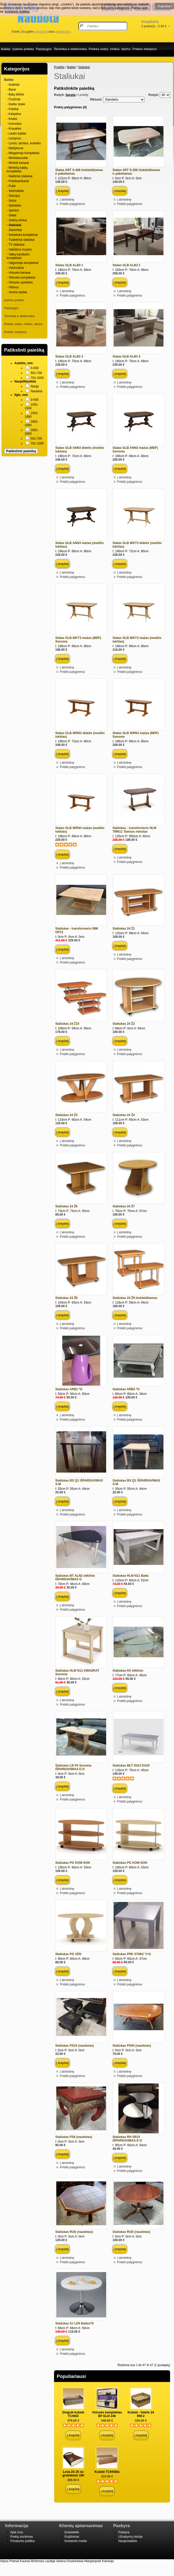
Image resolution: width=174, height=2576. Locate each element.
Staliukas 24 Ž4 (124, 1115)
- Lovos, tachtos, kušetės (24, 143)
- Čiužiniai (13, 99)
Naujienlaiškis (127, 2541)
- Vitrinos (13, 287)
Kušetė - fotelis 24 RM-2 (140, 2414)
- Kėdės (12, 119)
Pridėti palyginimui (72, 204)
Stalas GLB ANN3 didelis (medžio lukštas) (79, 449)
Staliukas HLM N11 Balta (131, 1575)
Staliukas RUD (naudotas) (74, 2232)
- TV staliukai (15, 244)
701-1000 (37, 378)
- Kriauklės (14, 128)
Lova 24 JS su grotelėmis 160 (73, 2473)
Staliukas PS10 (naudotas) (74, 2045)
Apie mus (16, 2532)
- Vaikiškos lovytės (19, 249)
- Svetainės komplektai (22, 235)
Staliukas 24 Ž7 (124, 1206)
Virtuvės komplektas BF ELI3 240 (107, 2414)
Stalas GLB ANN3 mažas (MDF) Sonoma (135, 449)
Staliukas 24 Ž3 (66, 1115)
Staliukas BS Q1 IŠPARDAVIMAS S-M (136, 1482)
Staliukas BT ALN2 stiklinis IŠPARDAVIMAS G (75, 1577)
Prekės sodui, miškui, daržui (109, 49)
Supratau (164, 6)
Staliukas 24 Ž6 (66, 1206)
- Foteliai (13, 109)
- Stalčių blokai (17, 220)
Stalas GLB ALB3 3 (69, 356)
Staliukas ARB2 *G (126, 1389)
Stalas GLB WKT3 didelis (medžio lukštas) (137, 544)
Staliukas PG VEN (68, 1954)
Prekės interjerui (144, 49)
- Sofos (11, 200)
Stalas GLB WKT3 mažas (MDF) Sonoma (78, 639)
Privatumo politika (22, 2541)
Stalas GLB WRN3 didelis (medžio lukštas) (80, 734)
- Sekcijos (13, 196)
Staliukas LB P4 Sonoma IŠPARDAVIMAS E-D (73, 1767)
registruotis (63, 31)
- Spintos (13, 210)
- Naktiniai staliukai (19, 176)
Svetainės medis (75, 2541)
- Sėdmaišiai (15, 191)
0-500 (35, 368)
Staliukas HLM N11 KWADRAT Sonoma (77, 1672)
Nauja (35, 386)
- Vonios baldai (17, 292)
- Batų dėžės (15, 94)
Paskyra (123, 2532)
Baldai (5, 49)
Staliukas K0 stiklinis (128, 1670)
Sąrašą (71, 95)
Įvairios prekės (23, 49)
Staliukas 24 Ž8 (66, 1298)
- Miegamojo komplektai (23, 153)
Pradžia (59, 67)
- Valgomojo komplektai (23, 263)
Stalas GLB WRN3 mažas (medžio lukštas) (79, 829)
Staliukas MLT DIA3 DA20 (131, 1765)
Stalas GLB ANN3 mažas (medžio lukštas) (79, 544)
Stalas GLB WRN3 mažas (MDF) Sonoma (136, 734)
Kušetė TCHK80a (107, 2472)
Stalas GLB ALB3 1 (69, 265)
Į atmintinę (67, 199)
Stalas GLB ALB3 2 (126, 265)
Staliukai (84, 67)
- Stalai (11, 215)
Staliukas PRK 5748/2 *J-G (132, 1954)
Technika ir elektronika (70, 49)
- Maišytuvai (15, 148)
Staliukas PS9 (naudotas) (73, 2137)
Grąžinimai (71, 2536)
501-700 (36, 373)
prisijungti (41, 31)
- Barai (11, 89)
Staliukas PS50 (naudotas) (132, 2045)
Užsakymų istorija (130, 2536)
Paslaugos (44, 49)
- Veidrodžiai (15, 268)
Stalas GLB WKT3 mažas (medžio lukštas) (137, 639)
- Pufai (11, 186)
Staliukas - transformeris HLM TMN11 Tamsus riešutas (134, 829)
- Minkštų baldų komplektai (17, 169)
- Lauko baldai (16, 133)
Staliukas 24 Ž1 (124, 928)
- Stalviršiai (14, 230)
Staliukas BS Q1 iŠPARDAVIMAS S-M (79, 1482)
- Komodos (14, 124)
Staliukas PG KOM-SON (72, 1863)
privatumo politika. (17, 11)
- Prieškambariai (18, 181)
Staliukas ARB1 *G (69, 1389)
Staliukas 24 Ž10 (67, 1024)
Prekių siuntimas (21, 2536)
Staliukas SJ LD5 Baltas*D (74, 2323)
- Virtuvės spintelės (20, 282)
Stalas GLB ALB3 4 (126, 356)
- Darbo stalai (16, 104)
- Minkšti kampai (18, 163)
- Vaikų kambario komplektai (18, 256)
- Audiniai (13, 84)
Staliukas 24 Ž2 (124, 1024)
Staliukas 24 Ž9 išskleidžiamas (135, 1298)
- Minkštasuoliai (17, 158)
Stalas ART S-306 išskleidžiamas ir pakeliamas (79, 171)
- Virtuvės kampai (18, 272)
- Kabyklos (14, 114)
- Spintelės (14, 205)
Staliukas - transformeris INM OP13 (76, 930)
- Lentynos (14, 138)
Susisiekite (71, 2532)
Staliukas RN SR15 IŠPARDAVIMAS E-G (127, 2138)
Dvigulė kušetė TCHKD (73, 2414)
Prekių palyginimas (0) (70, 107)
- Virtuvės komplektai (21, 277)
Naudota (36, 391)
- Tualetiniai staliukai (20, 240)
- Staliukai (14, 225)
